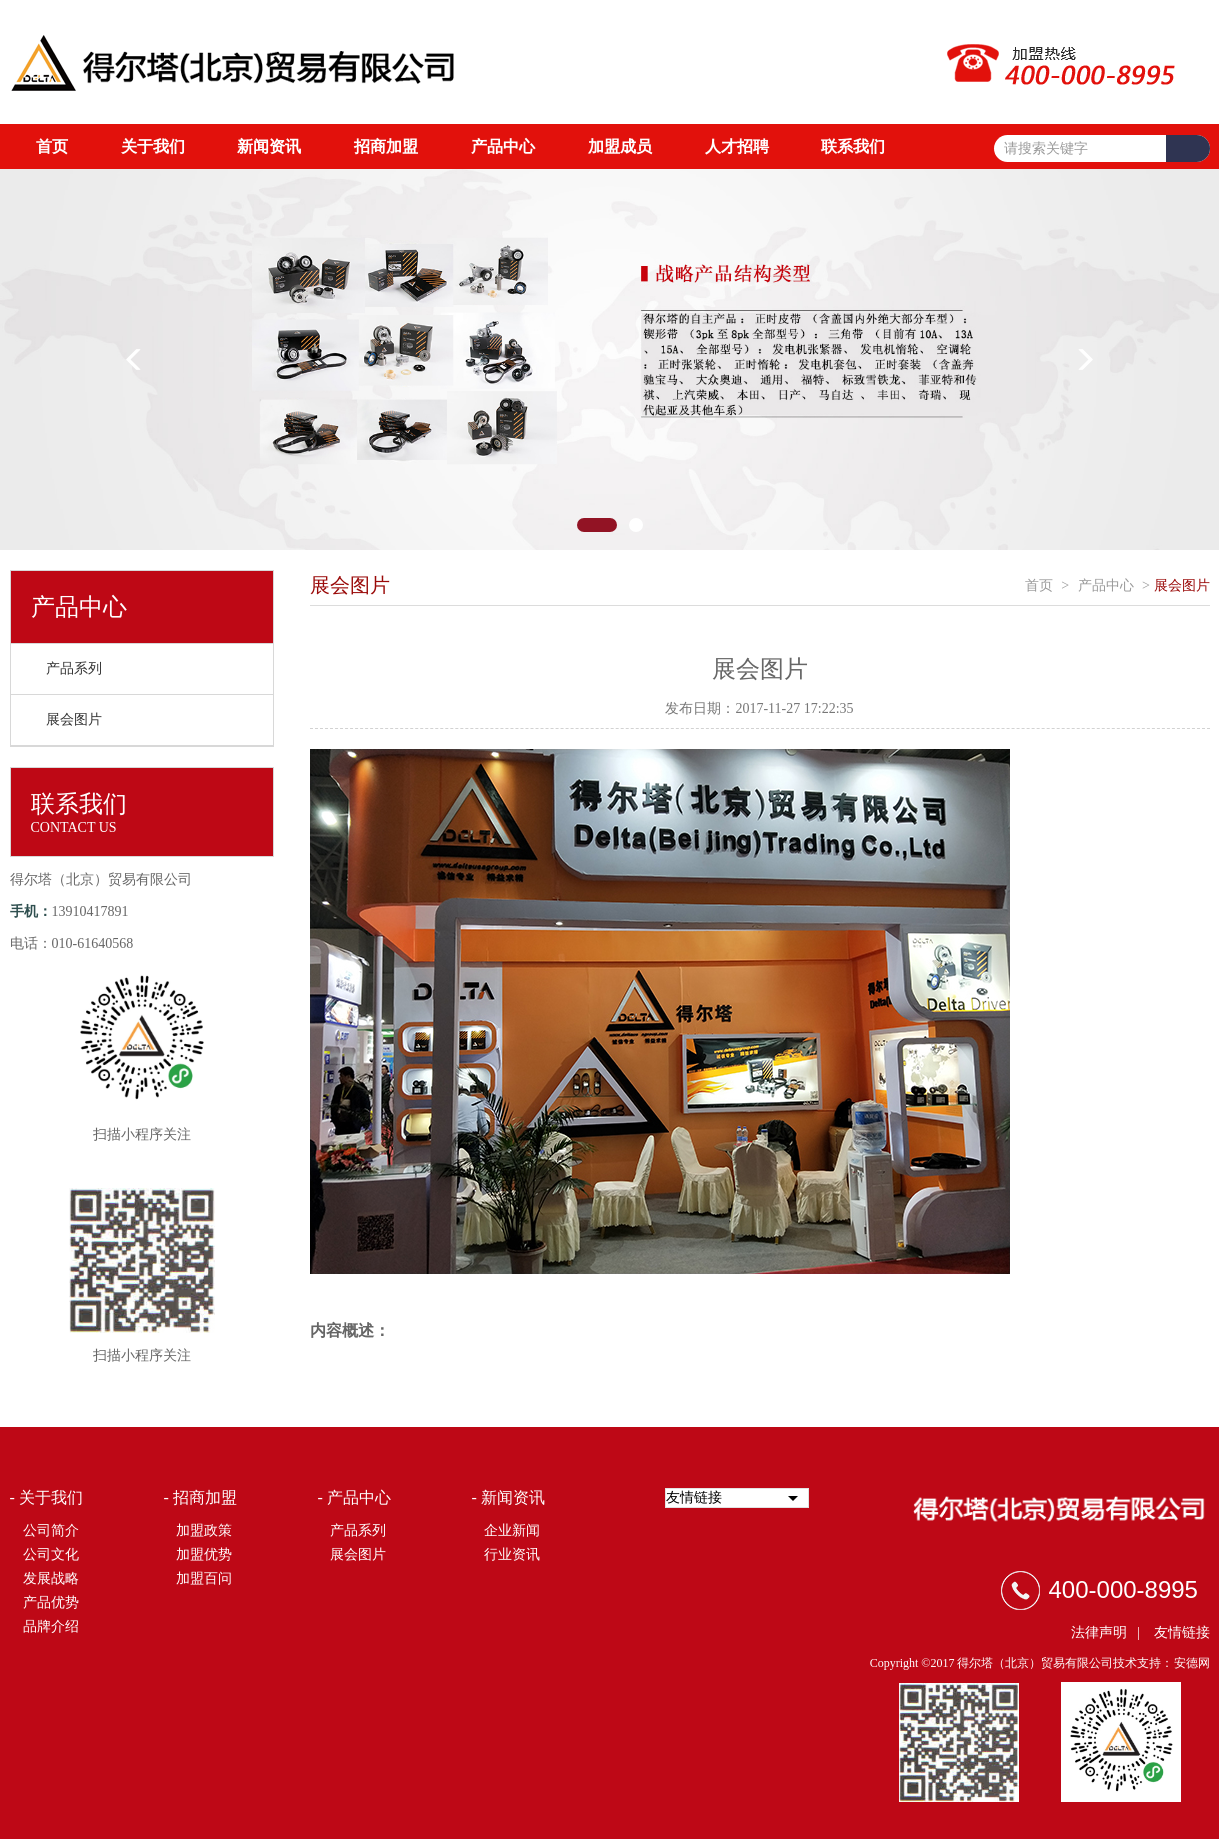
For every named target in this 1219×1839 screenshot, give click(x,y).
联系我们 (853, 146)
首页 (52, 146)
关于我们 (153, 146)
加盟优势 (204, 1554)
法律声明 (1099, 1632)
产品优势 (51, 1602)
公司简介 (51, 1530)
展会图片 (74, 719)
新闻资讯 (269, 146)
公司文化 (51, 1554)
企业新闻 (512, 1530)
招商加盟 (386, 146)
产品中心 (503, 146)
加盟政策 (204, 1530)
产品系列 (74, 668)
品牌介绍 (51, 1626)
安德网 (1192, 1663)
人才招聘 (737, 146)
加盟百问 (204, 1578)
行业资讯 (512, 1554)
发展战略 (51, 1578)
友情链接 (1182, 1632)
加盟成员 (620, 146)
